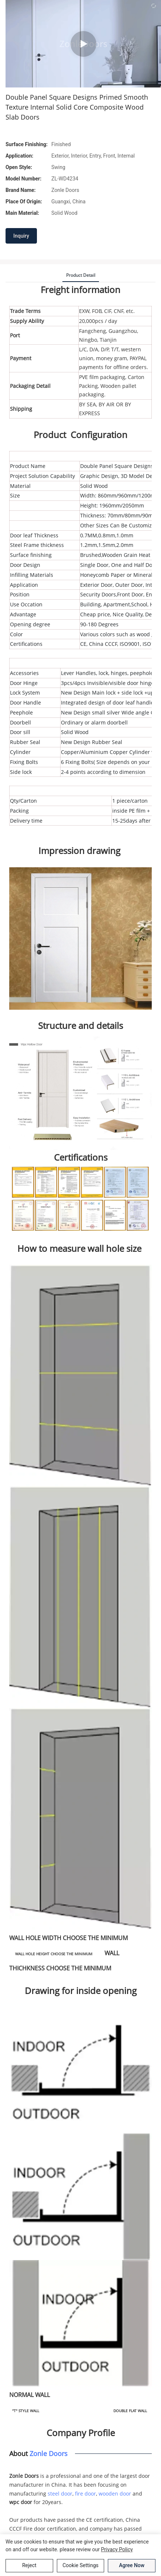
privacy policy (117, 2549)
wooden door (115, 2493)
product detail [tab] (80, 275)
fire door (85, 2493)
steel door (60, 2493)
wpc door (20, 2502)
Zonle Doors (49, 2453)
